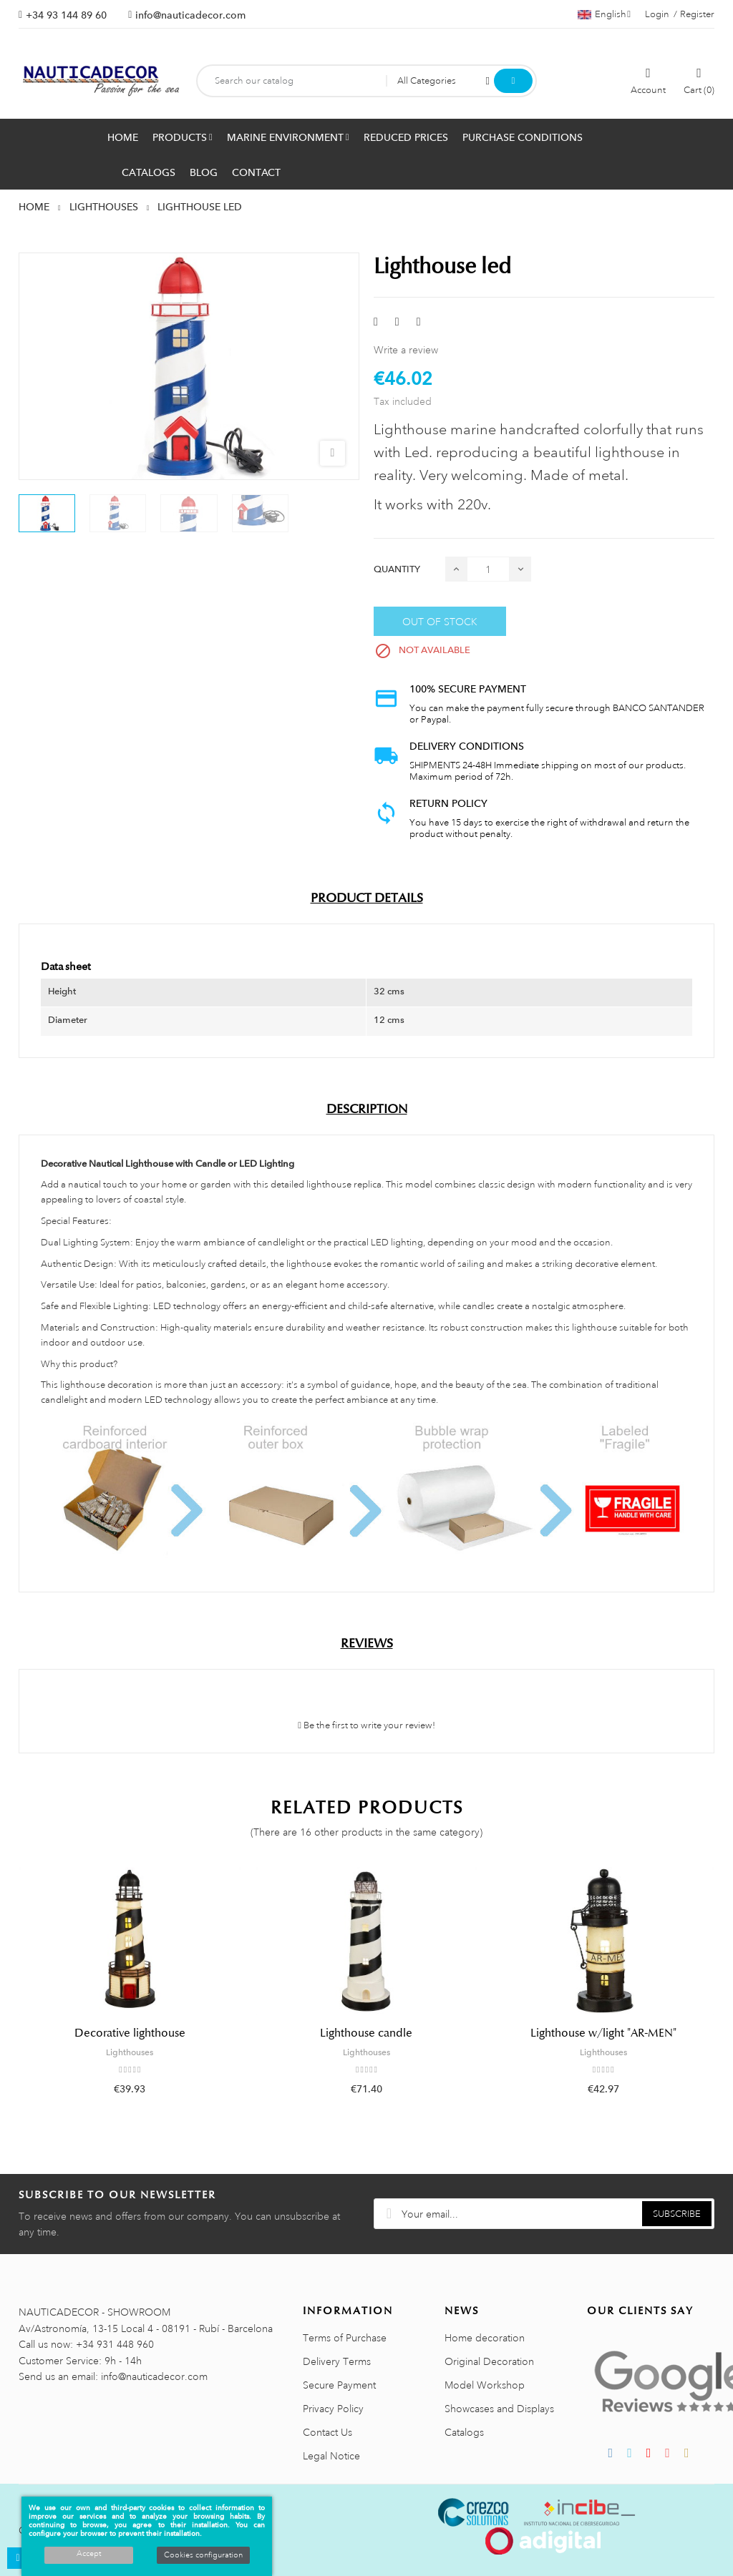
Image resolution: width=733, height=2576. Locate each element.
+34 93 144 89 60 (66, 15)
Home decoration (485, 2337)
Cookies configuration (203, 2555)
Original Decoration (489, 2361)
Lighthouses (129, 2052)
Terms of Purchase (345, 2337)
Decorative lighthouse (129, 2033)
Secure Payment (339, 2385)
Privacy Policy (333, 2408)
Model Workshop (485, 2385)
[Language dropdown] (604, 14)
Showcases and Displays (499, 2408)
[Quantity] (488, 569)
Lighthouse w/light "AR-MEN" (603, 2033)
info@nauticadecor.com (190, 15)
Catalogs (464, 2432)
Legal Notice (331, 2455)
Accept (89, 2554)
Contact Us (327, 2432)
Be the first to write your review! (366, 1725)
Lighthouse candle (366, 2033)
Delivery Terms (337, 2361)
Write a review (406, 349)
